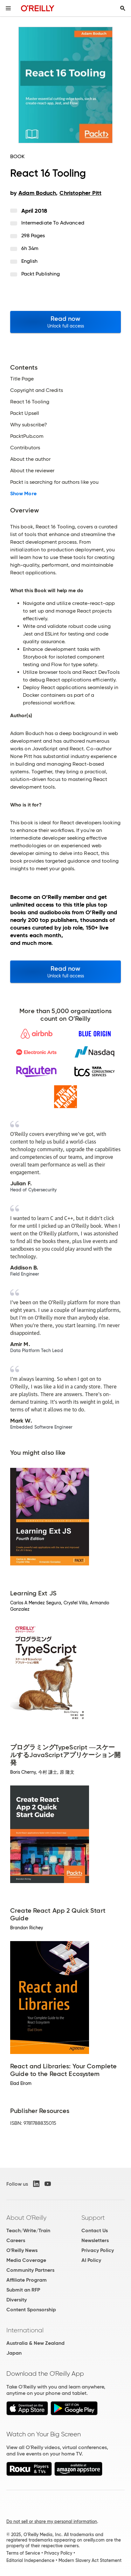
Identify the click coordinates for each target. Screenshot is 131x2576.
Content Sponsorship (31, 2309)
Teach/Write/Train (28, 2230)
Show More (23, 493)
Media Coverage (26, 2260)
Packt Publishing (40, 274)
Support (93, 2217)
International (25, 2330)
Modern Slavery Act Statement (90, 2560)
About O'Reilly (26, 2217)
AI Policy (91, 2260)
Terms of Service (23, 2553)
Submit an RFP (23, 2289)
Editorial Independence (30, 2560)
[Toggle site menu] (8, 8)
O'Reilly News (22, 2250)
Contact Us (94, 2230)
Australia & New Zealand (35, 2343)
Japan (14, 2353)
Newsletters (95, 2240)
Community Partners (30, 2270)
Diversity (16, 2299)
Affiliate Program (26, 2280)
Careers (15, 2240)
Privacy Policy (97, 2250)
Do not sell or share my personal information (51, 2521)
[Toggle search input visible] (122, 8)
